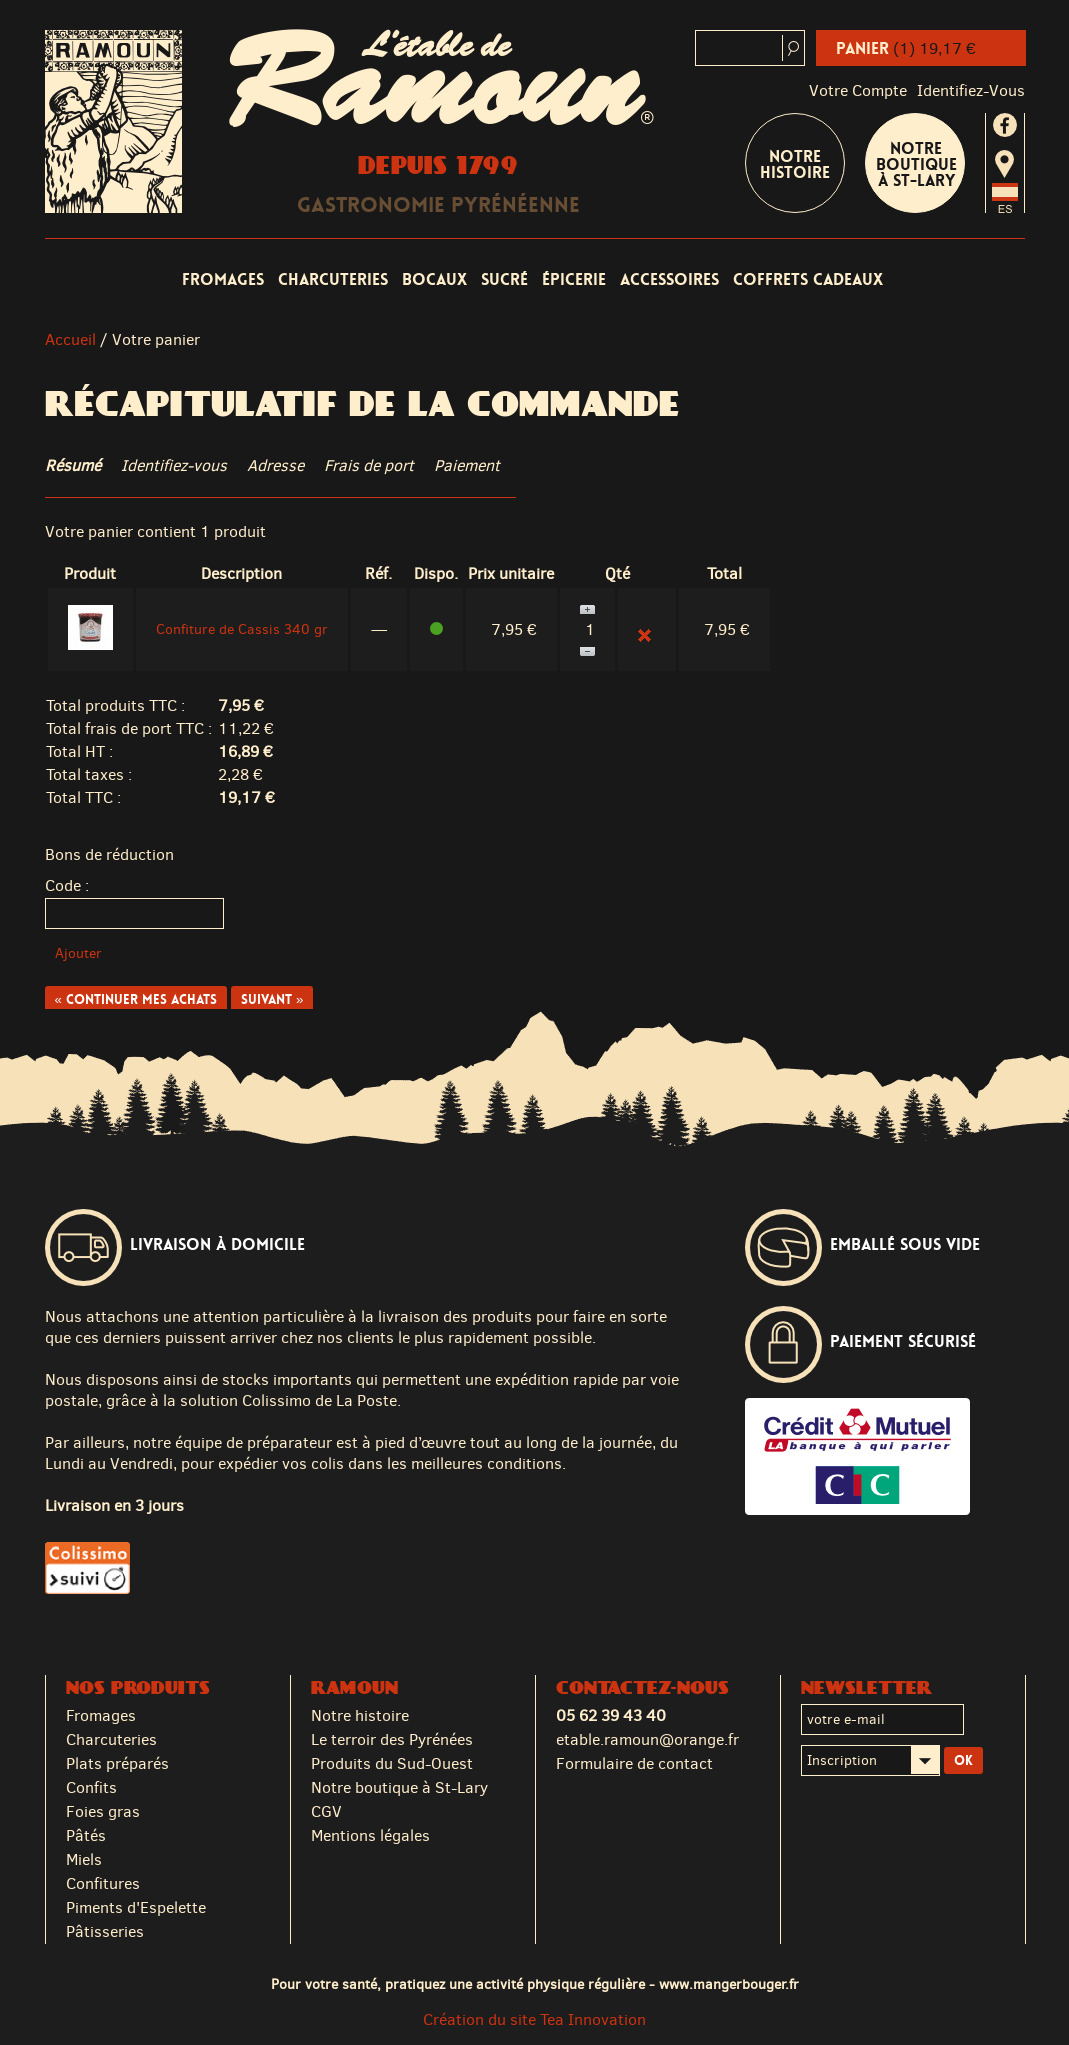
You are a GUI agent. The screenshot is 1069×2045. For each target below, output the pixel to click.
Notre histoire (360, 1715)
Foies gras (103, 1811)
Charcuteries (333, 279)
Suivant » (272, 999)
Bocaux (434, 279)
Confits (91, 1787)
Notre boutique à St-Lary (916, 164)
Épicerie (574, 279)
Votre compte (858, 90)
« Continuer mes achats (136, 999)
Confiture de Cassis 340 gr (242, 629)
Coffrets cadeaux (808, 279)
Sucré (504, 279)
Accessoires (669, 279)
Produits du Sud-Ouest (392, 1763)
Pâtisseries (105, 1931)
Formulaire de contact (634, 1763)
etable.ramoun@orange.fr (647, 1739)
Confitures (103, 1883)
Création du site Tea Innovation (534, 2019)
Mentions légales (370, 1835)
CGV (326, 1811)
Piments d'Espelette (136, 1907)
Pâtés (86, 1835)
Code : (67, 885)
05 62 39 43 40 (611, 1715)
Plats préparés (117, 1763)
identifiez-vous (971, 90)
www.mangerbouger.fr (729, 1984)
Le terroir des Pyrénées (392, 1739)
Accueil (70, 339)
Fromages (223, 279)
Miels (84, 1859)
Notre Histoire (795, 164)
